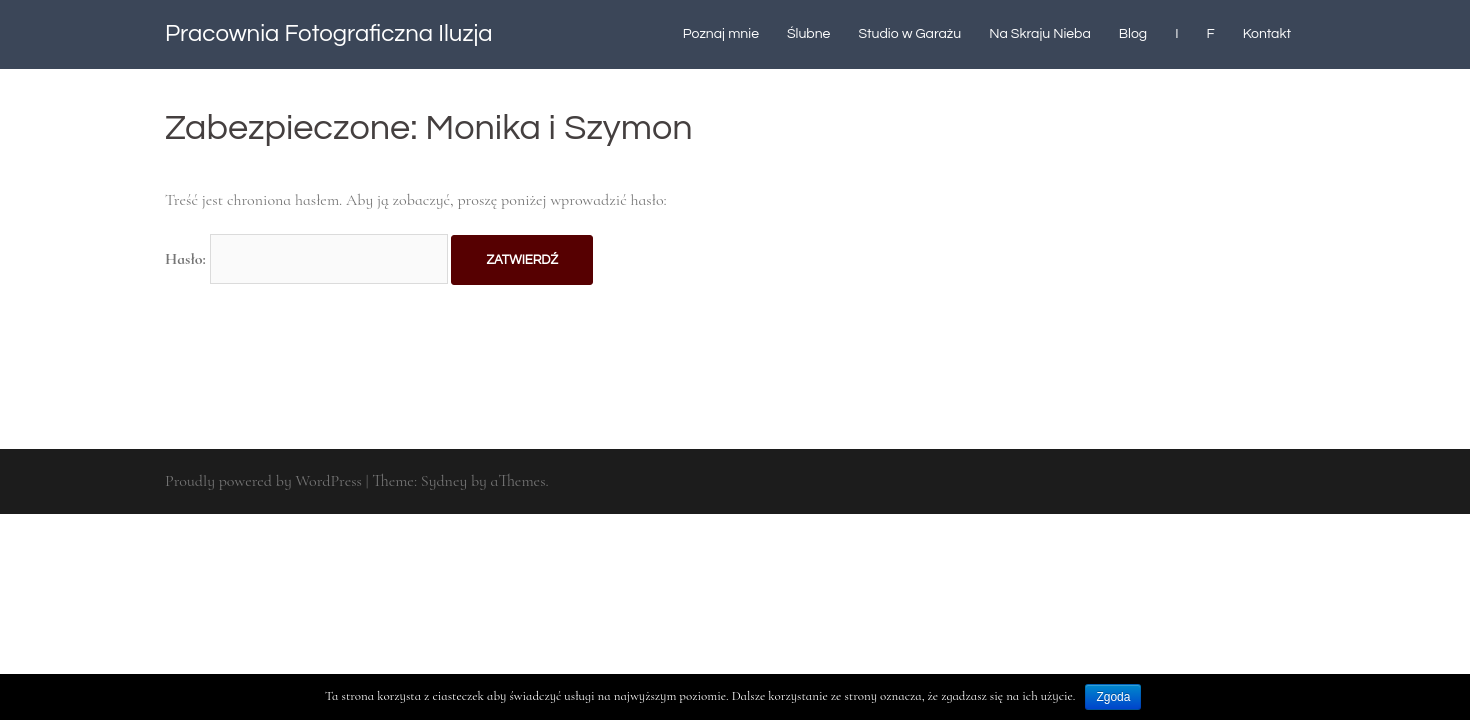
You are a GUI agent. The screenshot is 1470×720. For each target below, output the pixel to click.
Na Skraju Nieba (1040, 34)
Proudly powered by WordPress (263, 481)
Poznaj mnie (721, 34)
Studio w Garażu (909, 34)
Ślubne (808, 34)
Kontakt (1267, 34)
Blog (1133, 34)
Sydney (444, 481)
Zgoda (1113, 697)
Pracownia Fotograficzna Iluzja (329, 33)
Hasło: (306, 259)
